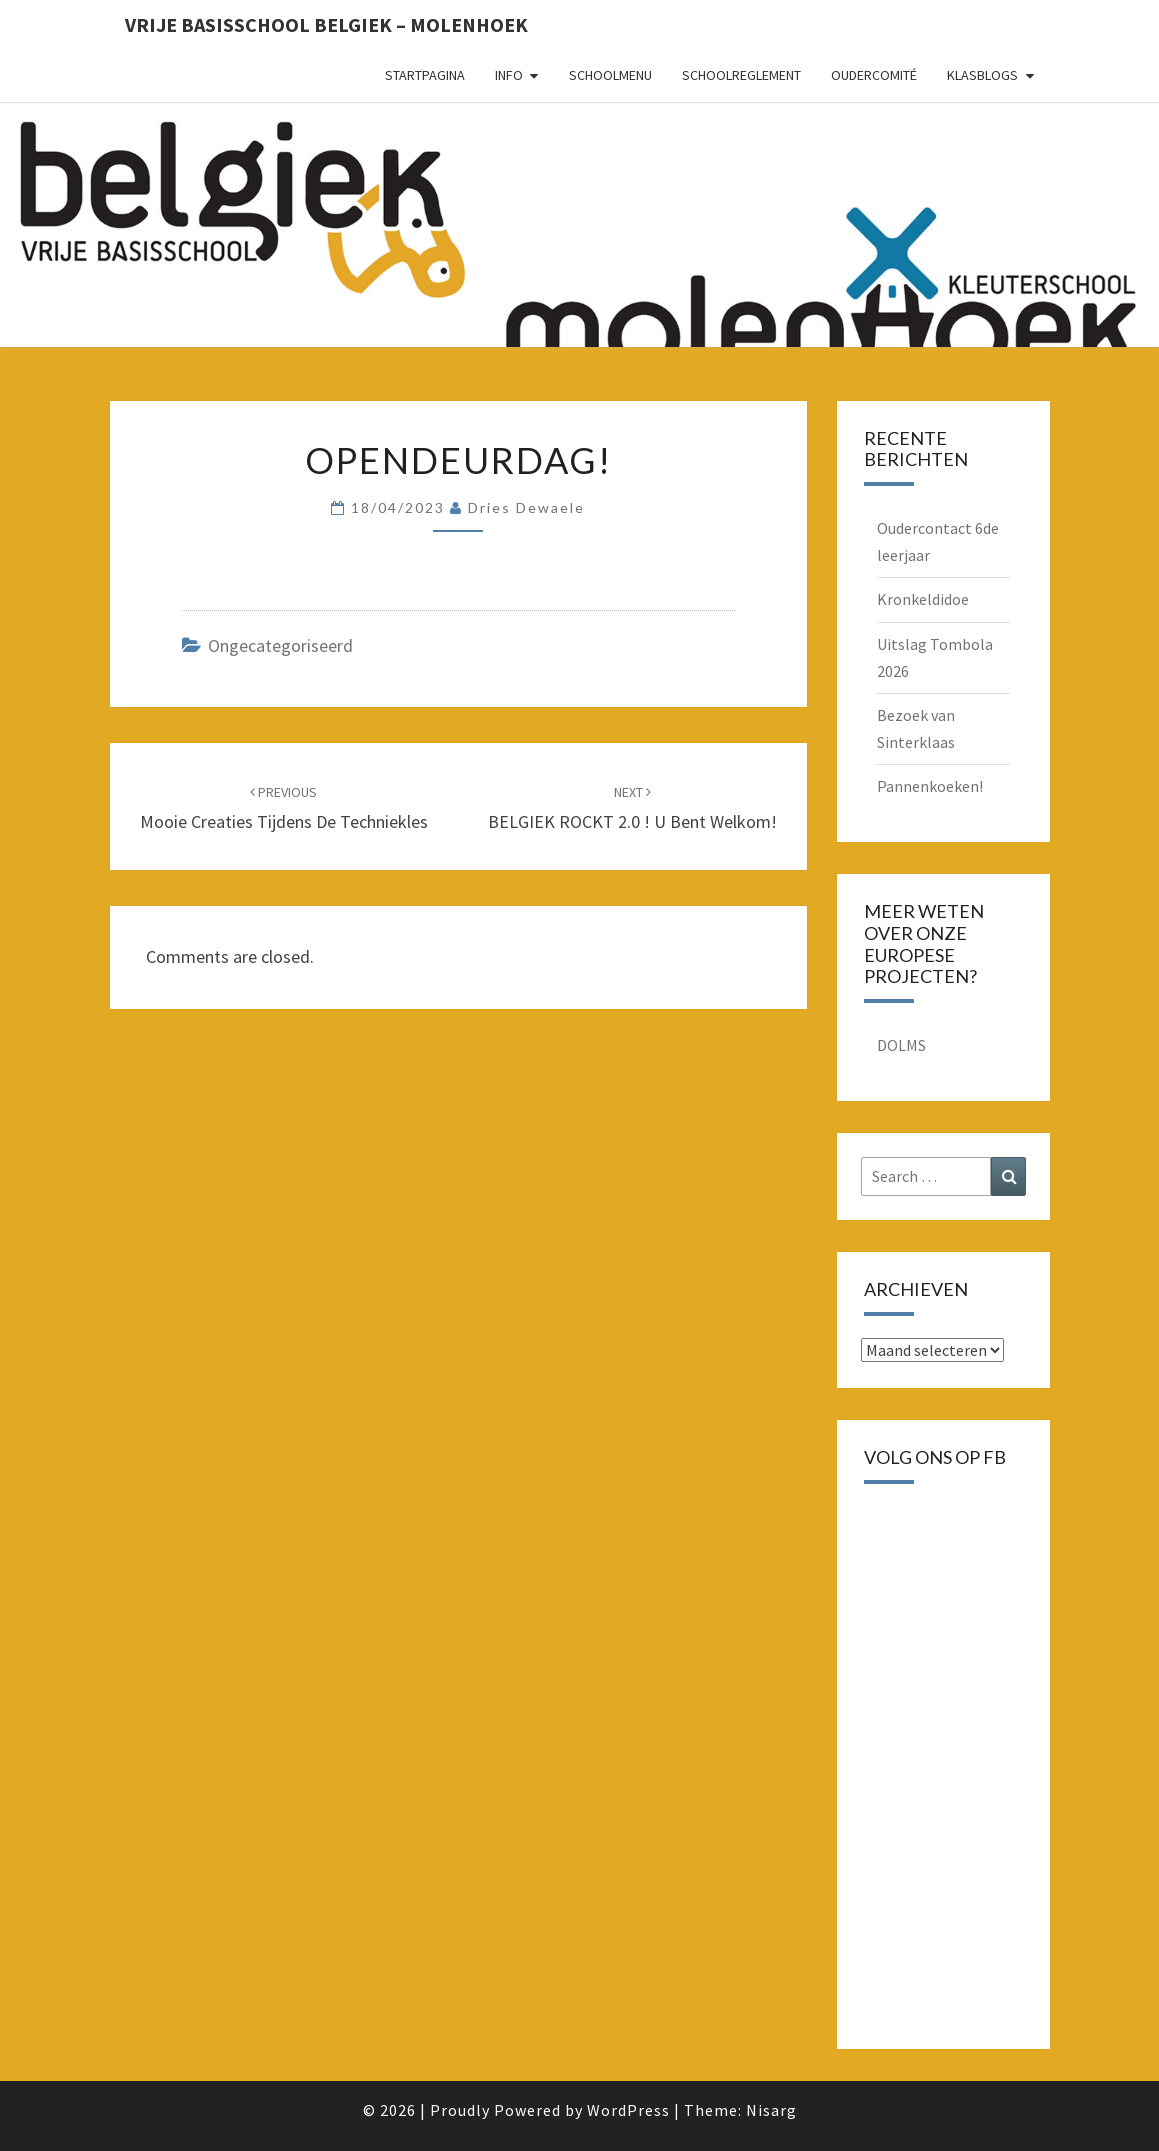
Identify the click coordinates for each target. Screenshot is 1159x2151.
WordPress (628, 2110)
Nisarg (771, 2110)
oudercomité (874, 75)
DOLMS (901, 1045)
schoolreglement (741, 75)
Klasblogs (982, 75)
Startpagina (425, 75)
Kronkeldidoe (923, 599)
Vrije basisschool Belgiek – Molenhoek (326, 24)
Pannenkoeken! (930, 786)
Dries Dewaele (526, 507)
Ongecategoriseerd (280, 645)
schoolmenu (610, 75)
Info (509, 75)
